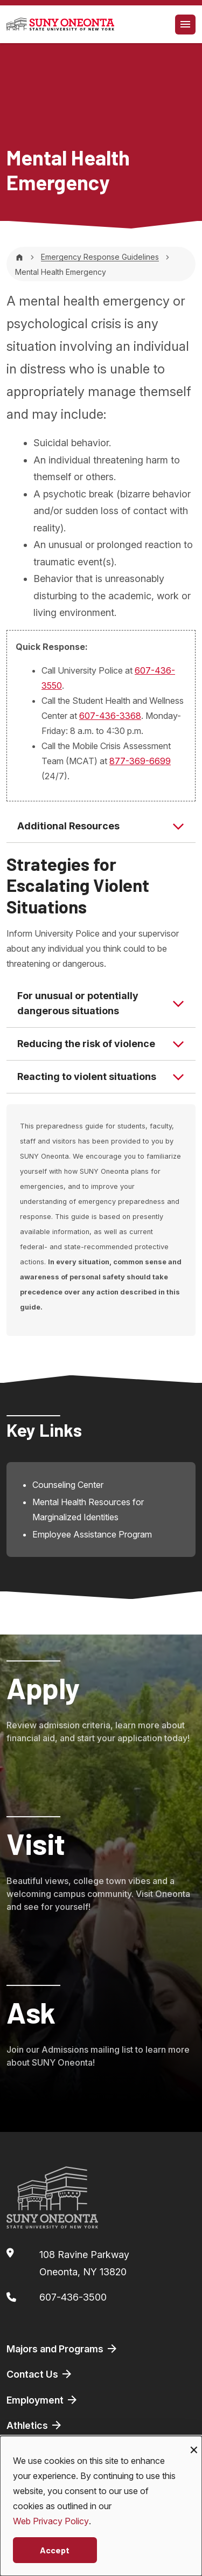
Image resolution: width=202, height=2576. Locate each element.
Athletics (34, 2425)
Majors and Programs (62, 2348)
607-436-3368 (110, 715)
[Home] (19, 256)
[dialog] (101, 2506)
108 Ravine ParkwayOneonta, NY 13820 (84, 2263)
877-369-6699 (140, 761)
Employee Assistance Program (92, 1534)
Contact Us (39, 2373)
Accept (54, 2550)
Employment (42, 2399)
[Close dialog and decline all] (194, 2442)
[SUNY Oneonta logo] (60, 24)
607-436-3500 (73, 2297)
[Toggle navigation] (185, 24)
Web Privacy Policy (51, 2521)
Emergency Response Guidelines (100, 256)
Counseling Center (67, 1484)
